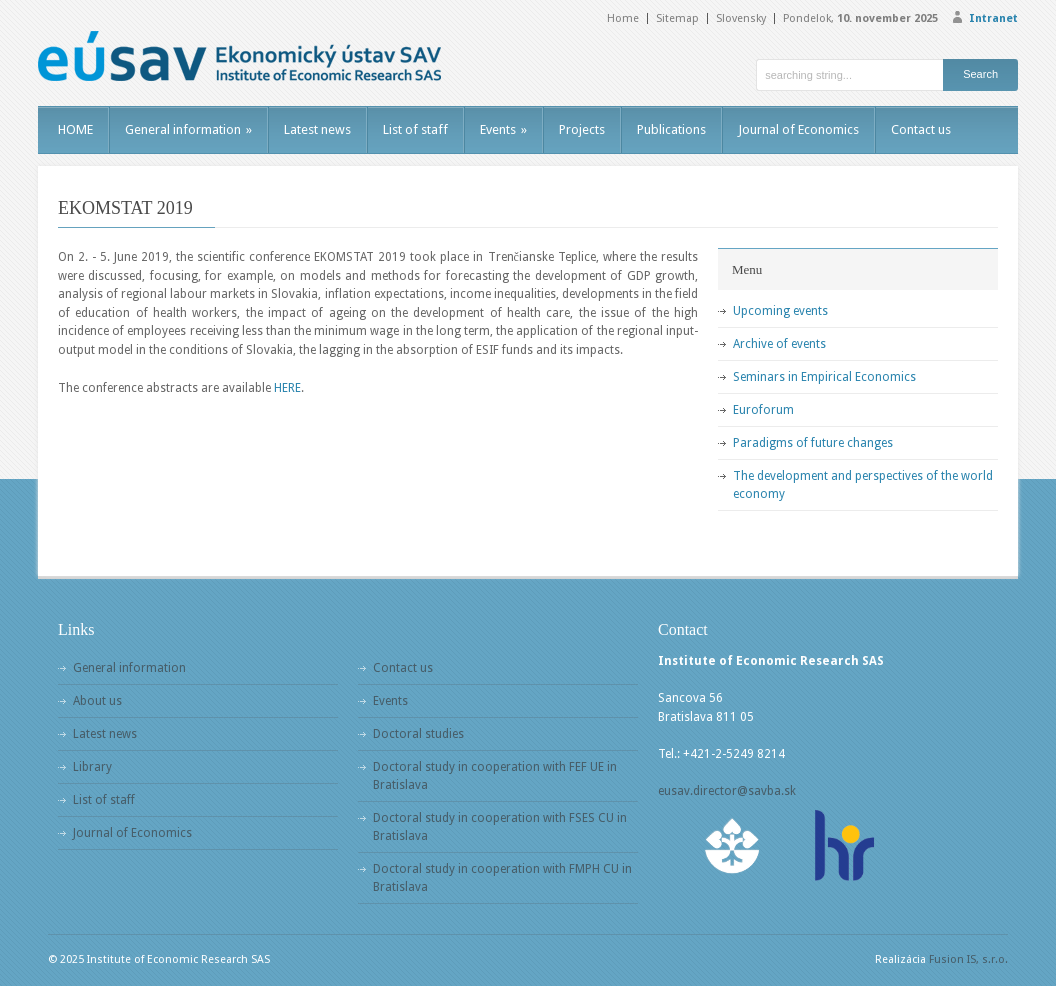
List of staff (415, 129)
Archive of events (779, 344)
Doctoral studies (418, 734)
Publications (671, 129)
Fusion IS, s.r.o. (968, 959)
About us (97, 701)
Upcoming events (780, 311)
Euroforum (763, 410)
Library (92, 767)
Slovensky (741, 18)
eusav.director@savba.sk (727, 791)
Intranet (993, 18)
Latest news (317, 129)
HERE (287, 388)
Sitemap (677, 18)
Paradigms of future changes (813, 443)
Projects (582, 129)
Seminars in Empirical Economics (824, 377)
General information (188, 129)
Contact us (921, 129)
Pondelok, (860, 18)
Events (503, 129)
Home (623, 18)
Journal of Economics (798, 129)
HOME (75, 129)
